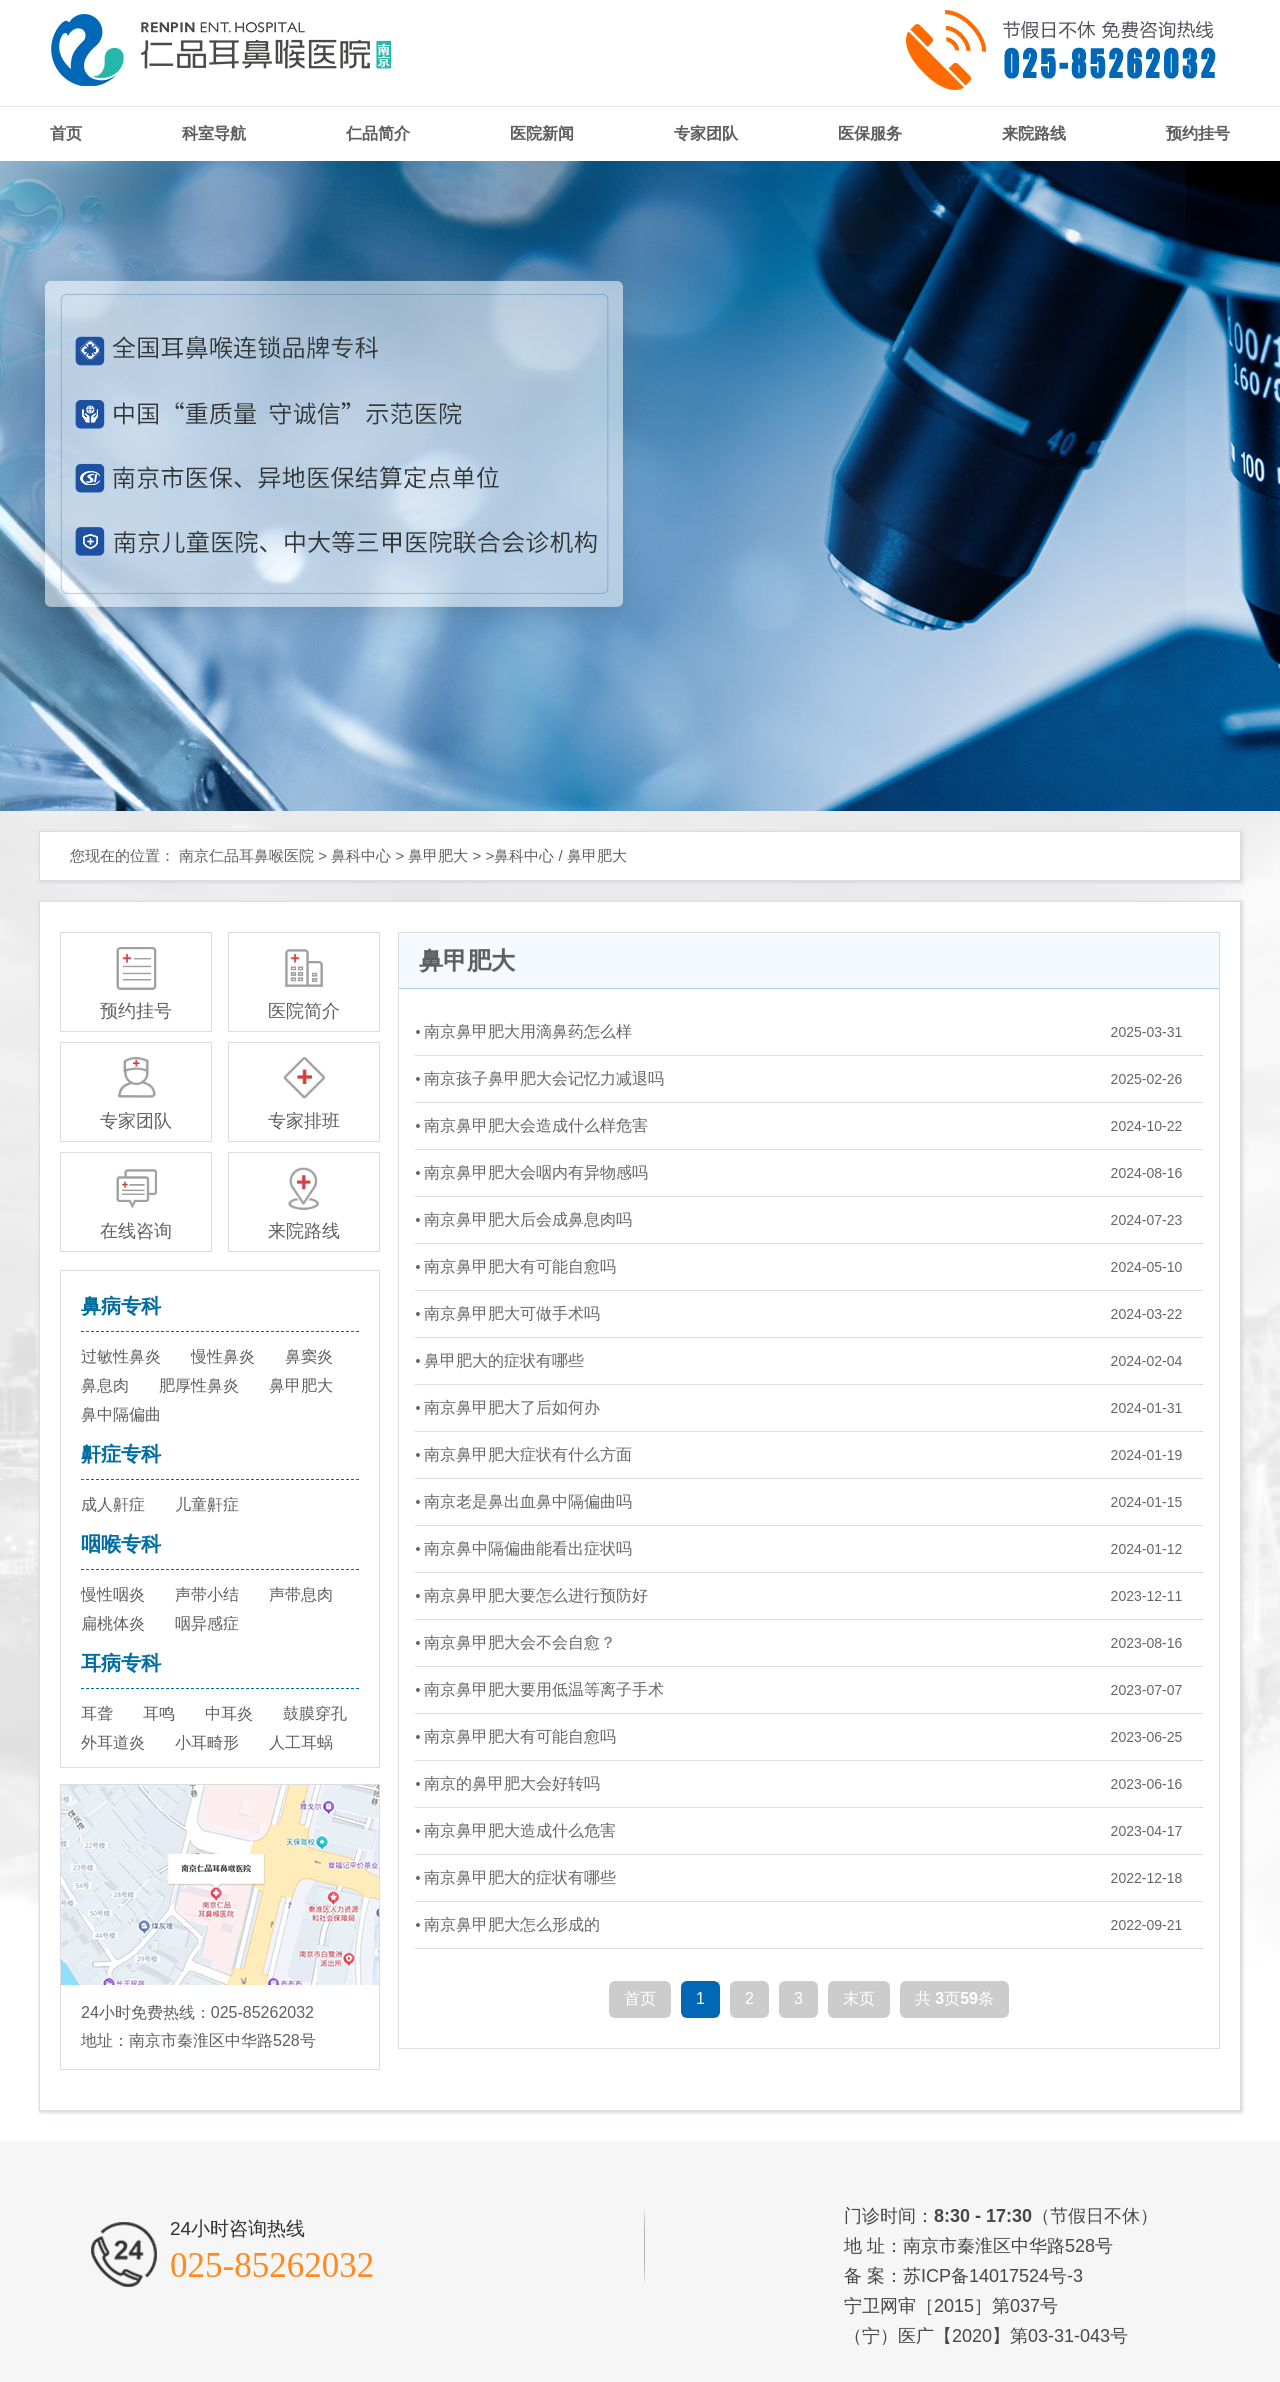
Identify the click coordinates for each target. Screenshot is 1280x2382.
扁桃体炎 (113, 1623)
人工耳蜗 (301, 1742)
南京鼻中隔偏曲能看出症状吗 (528, 1548)
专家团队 (706, 133)
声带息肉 (301, 1594)
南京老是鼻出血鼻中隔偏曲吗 (528, 1501)
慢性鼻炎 (223, 1356)
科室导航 (214, 133)
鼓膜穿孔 (315, 1713)
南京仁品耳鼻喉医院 (246, 855)
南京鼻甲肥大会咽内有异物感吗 (536, 1172)
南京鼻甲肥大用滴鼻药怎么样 (528, 1031)
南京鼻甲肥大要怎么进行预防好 (536, 1595)
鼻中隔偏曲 (121, 1414)
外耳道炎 (113, 1742)
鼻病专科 (121, 1306)
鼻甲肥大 (438, 855)
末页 (859, 1998)
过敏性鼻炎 (121, 1356)
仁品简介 (378, 133)
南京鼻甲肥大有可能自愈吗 (520, 1266)
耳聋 (97, 1713)
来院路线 (1034, 133)
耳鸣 (159, 1713)
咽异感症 (207, 1623)
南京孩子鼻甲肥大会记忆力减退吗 (544, 1078)
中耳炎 (229, 1713)
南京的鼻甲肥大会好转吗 (512, 1783)
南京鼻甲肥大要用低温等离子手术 (544, 1689)
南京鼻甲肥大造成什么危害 (520, 1830)
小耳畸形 (207, 1742)
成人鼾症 (113, 1504)
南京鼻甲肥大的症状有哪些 (520, 1877)
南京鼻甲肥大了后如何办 (512, 1407)
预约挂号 (1198, 133)
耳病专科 (121, 1663)
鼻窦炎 (309, 1356)
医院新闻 (542, 133)
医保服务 (870, 133)
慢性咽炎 (113, 1594)
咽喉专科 (121, 1544)
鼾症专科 (121, 1454)
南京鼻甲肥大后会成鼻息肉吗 (528, 1219)
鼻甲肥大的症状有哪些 (504, 1360)
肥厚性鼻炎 (199, 1385)
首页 (66, 133)
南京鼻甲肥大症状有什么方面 (528, 1454)
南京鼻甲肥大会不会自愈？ (520, 1642)
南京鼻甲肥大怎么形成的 (512, 1924)
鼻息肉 (105, 1385)
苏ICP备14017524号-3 (993, 2276)
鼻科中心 (361, 855)
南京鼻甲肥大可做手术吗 (512, 1313)
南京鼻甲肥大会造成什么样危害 (536, 1125)
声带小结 (207, 1594)
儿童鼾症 (207, 1504)
